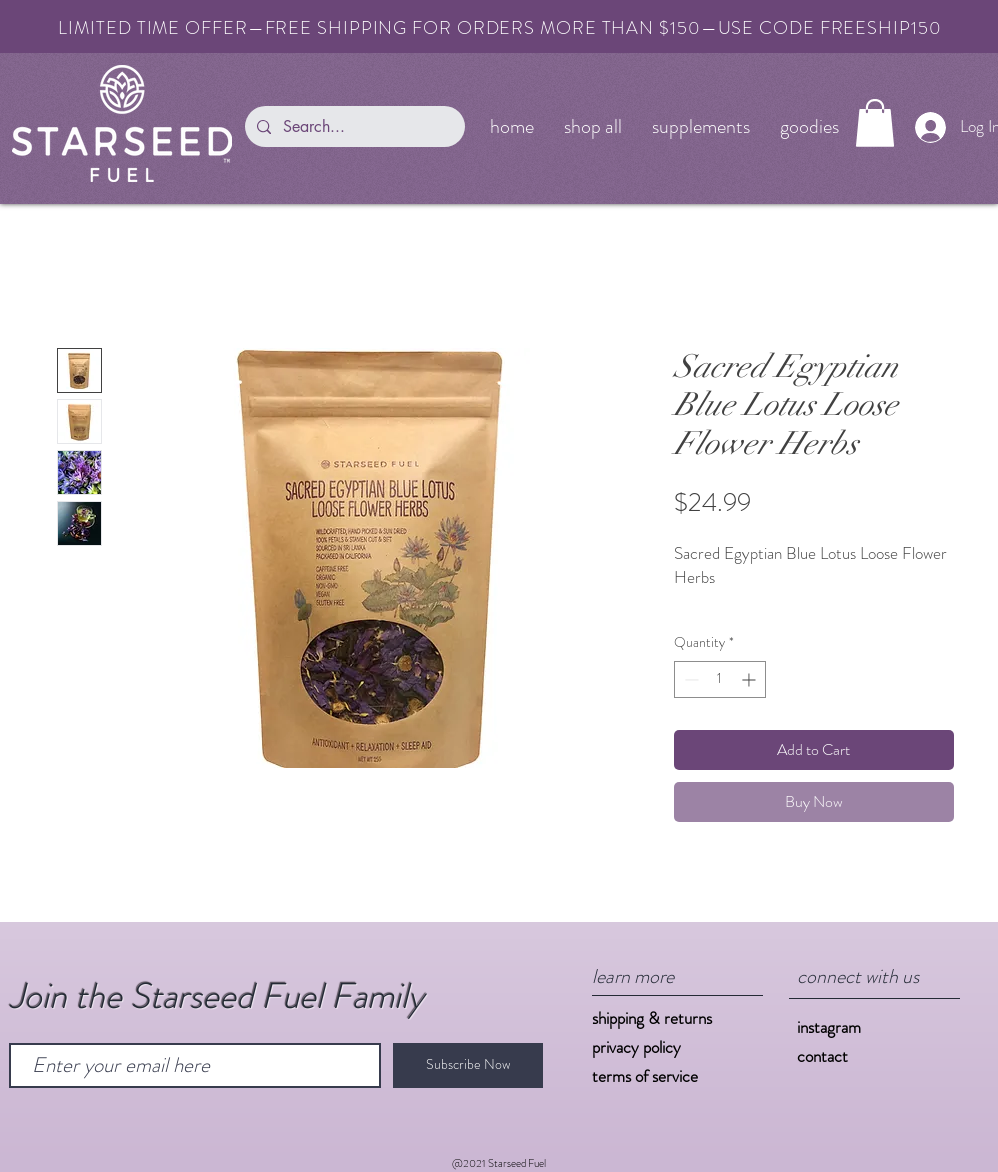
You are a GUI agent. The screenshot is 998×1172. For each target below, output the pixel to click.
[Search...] (353, 126)
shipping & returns (652, 1018)
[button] (875, 123)
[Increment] (750, 679)
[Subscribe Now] (468, 1065)
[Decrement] (689, 679)
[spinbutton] (720, 679)
